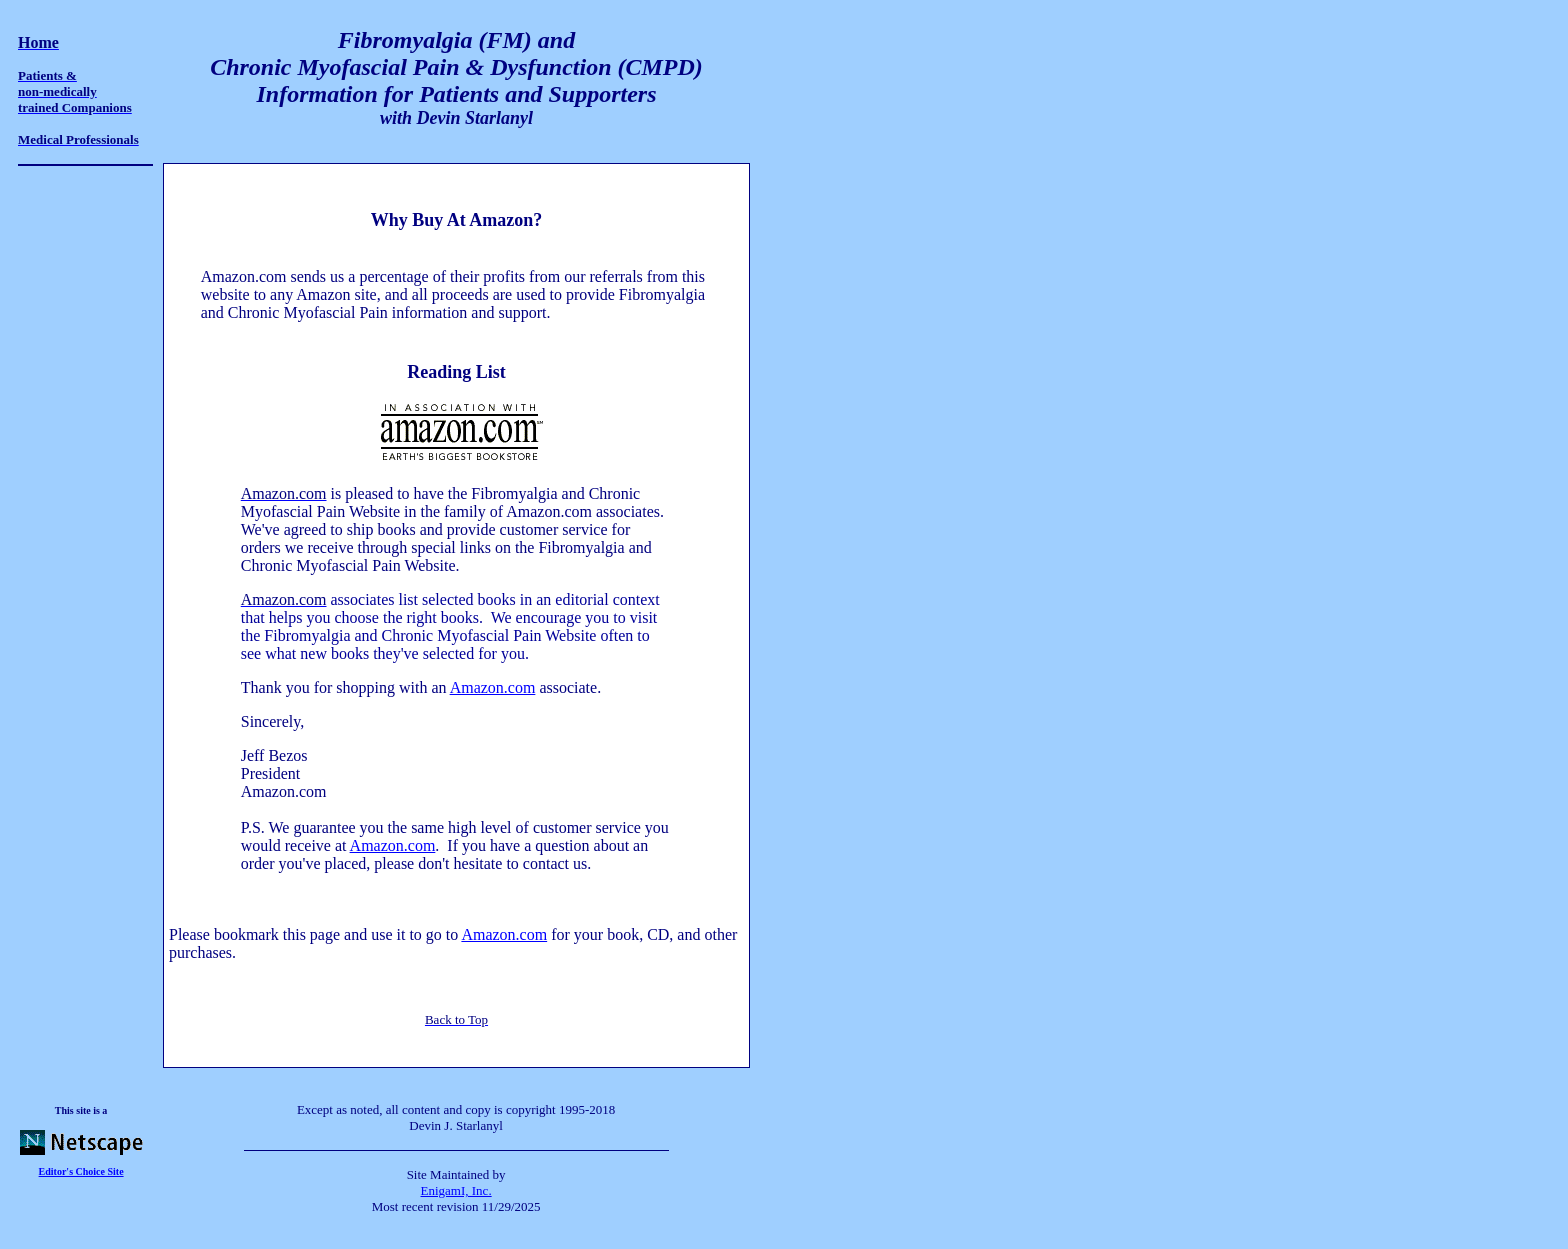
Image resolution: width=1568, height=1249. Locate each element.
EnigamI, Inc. (456, 1190)
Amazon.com (493, 687)
